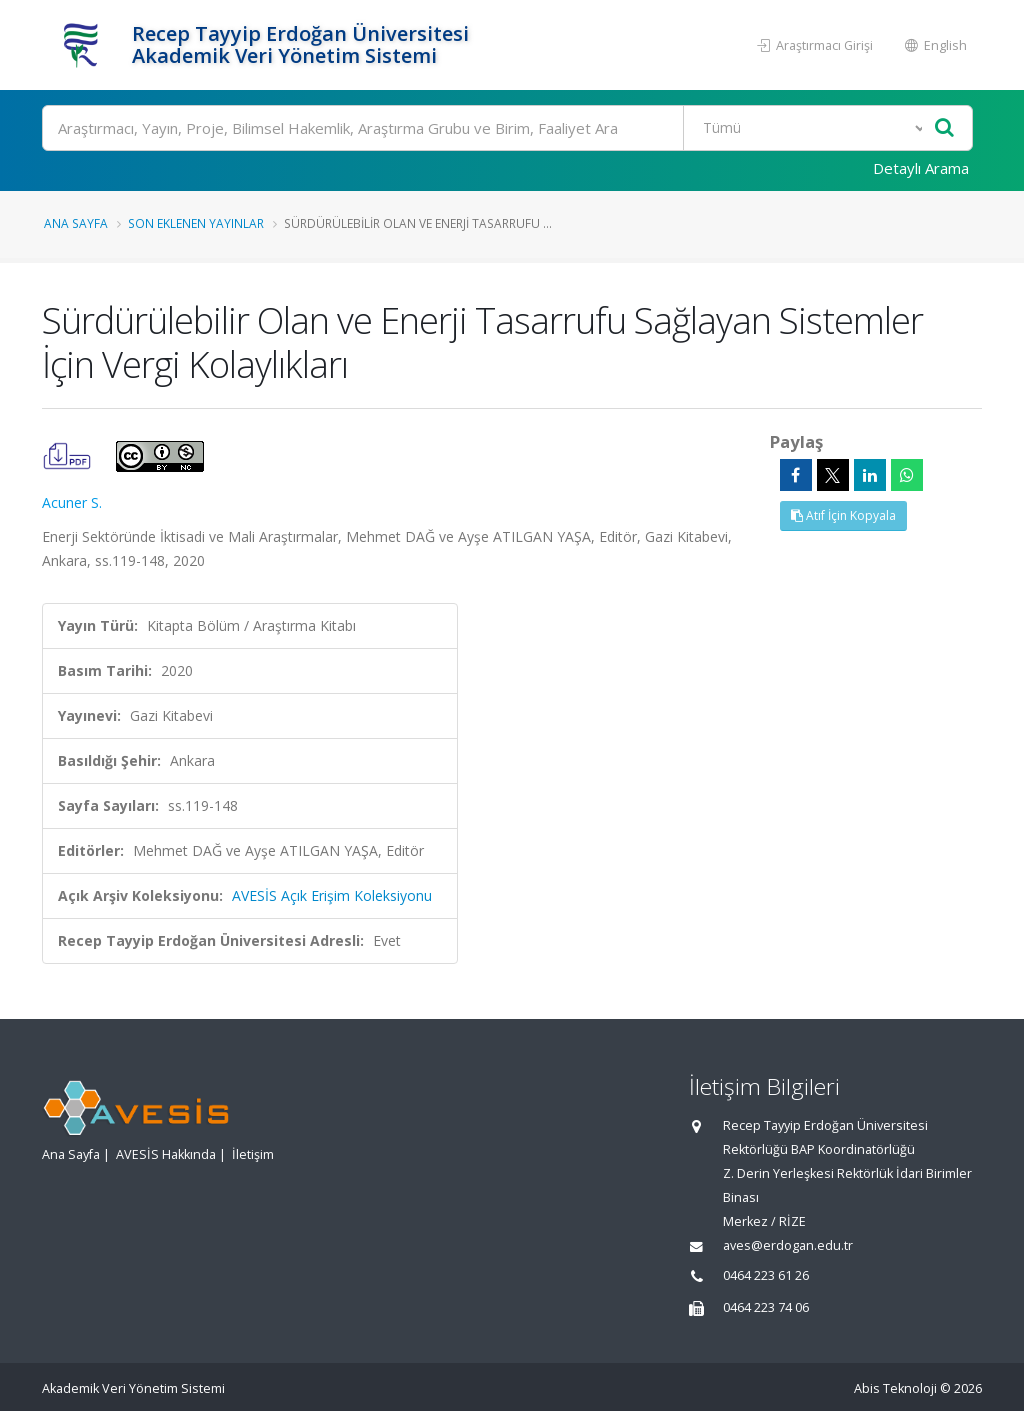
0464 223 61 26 (766, 1275)
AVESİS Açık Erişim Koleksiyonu (332, 895)
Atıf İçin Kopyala (843, 515)
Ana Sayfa (76, 223)
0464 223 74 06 (766, 1307)
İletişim (253, 1154)
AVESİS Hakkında (166, 1154)
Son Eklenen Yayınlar (196, 223)
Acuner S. (72, 502)
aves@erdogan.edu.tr (788, 1245)
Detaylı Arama (921, 168)
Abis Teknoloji (895, 1388)
